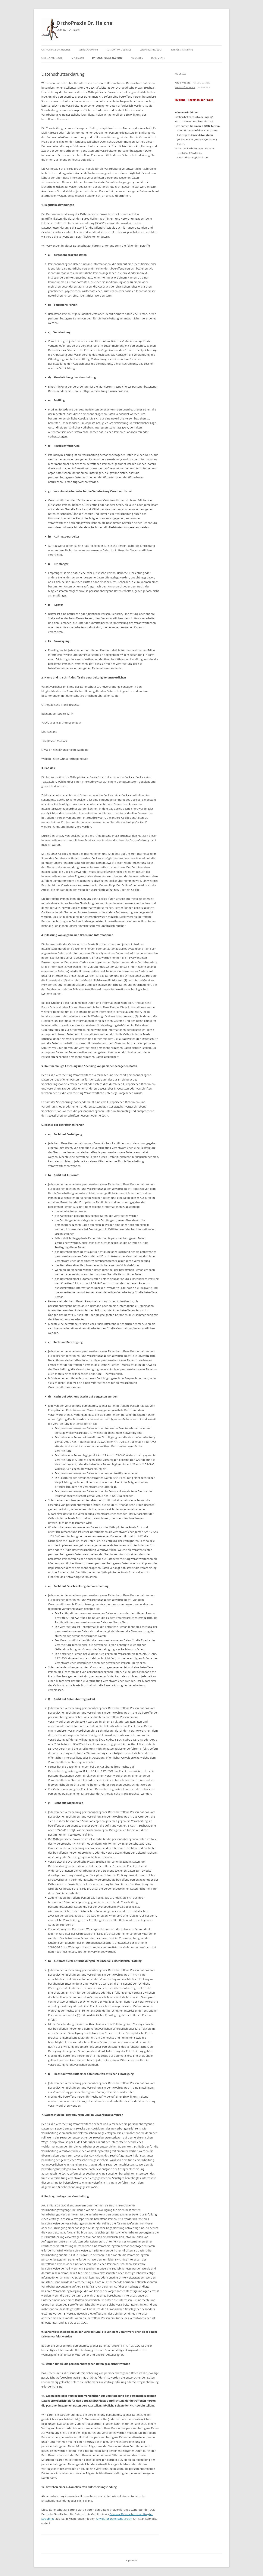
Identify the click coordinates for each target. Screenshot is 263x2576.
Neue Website (182, 82)
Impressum (77, 57)
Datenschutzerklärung (107, 57)
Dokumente (158, 57)
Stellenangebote (52, 57)
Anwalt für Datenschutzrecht (114, 2518)
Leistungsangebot (151, 49)
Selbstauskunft (88, 49)
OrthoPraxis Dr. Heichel (85, 23)
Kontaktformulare (185, 87)
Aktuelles (137, 57)
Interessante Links (182, 49)
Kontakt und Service (118, 49)
